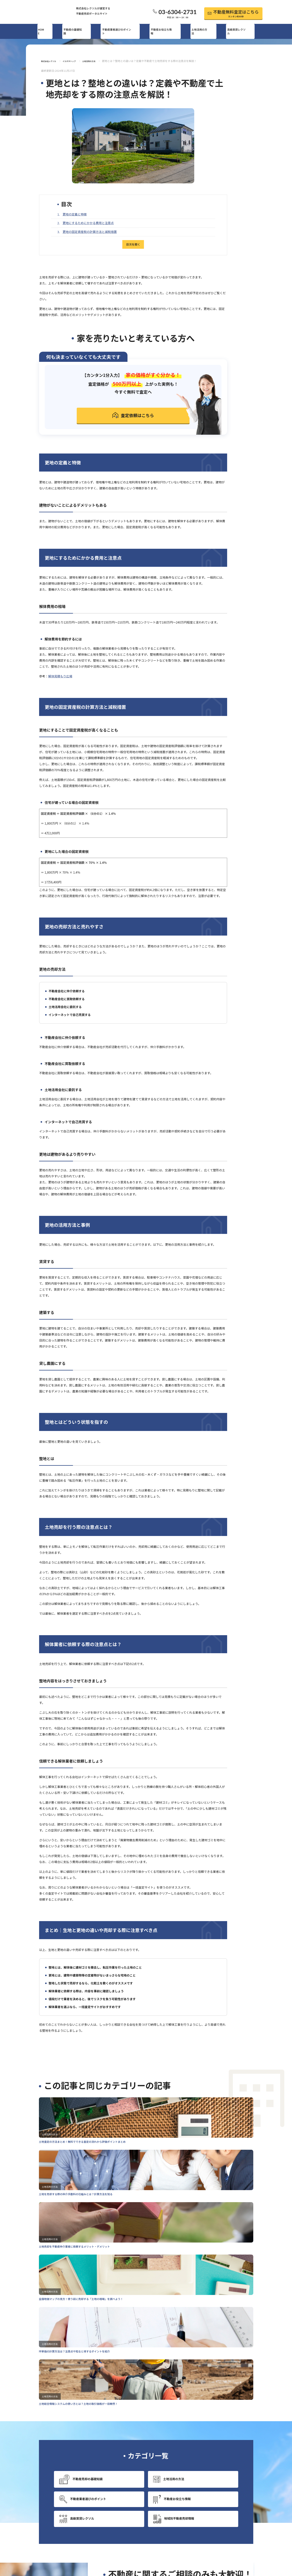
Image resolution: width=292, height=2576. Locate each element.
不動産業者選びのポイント (119, 29)
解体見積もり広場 (60, 677)
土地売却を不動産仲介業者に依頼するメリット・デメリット (218, 2145)
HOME (43, 29)
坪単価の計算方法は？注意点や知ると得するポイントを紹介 (145, 2207)
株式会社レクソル (51, 59)
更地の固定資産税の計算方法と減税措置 (90, 230)
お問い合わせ (257, 2558)
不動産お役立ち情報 (165, 29)
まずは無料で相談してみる (178, 2422)
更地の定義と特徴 (75, 212)
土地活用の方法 (204, 29)
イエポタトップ (80, 59)
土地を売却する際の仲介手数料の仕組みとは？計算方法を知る (145, 2145)
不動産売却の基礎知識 (86, 2289)
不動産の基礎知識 (74, 29)
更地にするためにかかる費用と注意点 (88, 221)
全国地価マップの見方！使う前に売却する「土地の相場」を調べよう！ (70, 2207)
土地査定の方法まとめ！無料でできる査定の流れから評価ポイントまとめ (70, 2145)
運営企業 (234, 2558)
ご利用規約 (183, 2558)
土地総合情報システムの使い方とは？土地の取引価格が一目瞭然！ (219, 2207)
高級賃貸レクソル (241, 29)
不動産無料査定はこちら (239, 10)
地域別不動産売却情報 (179, 2329)
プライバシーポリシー (209, 2558)
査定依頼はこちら (137, 413)
